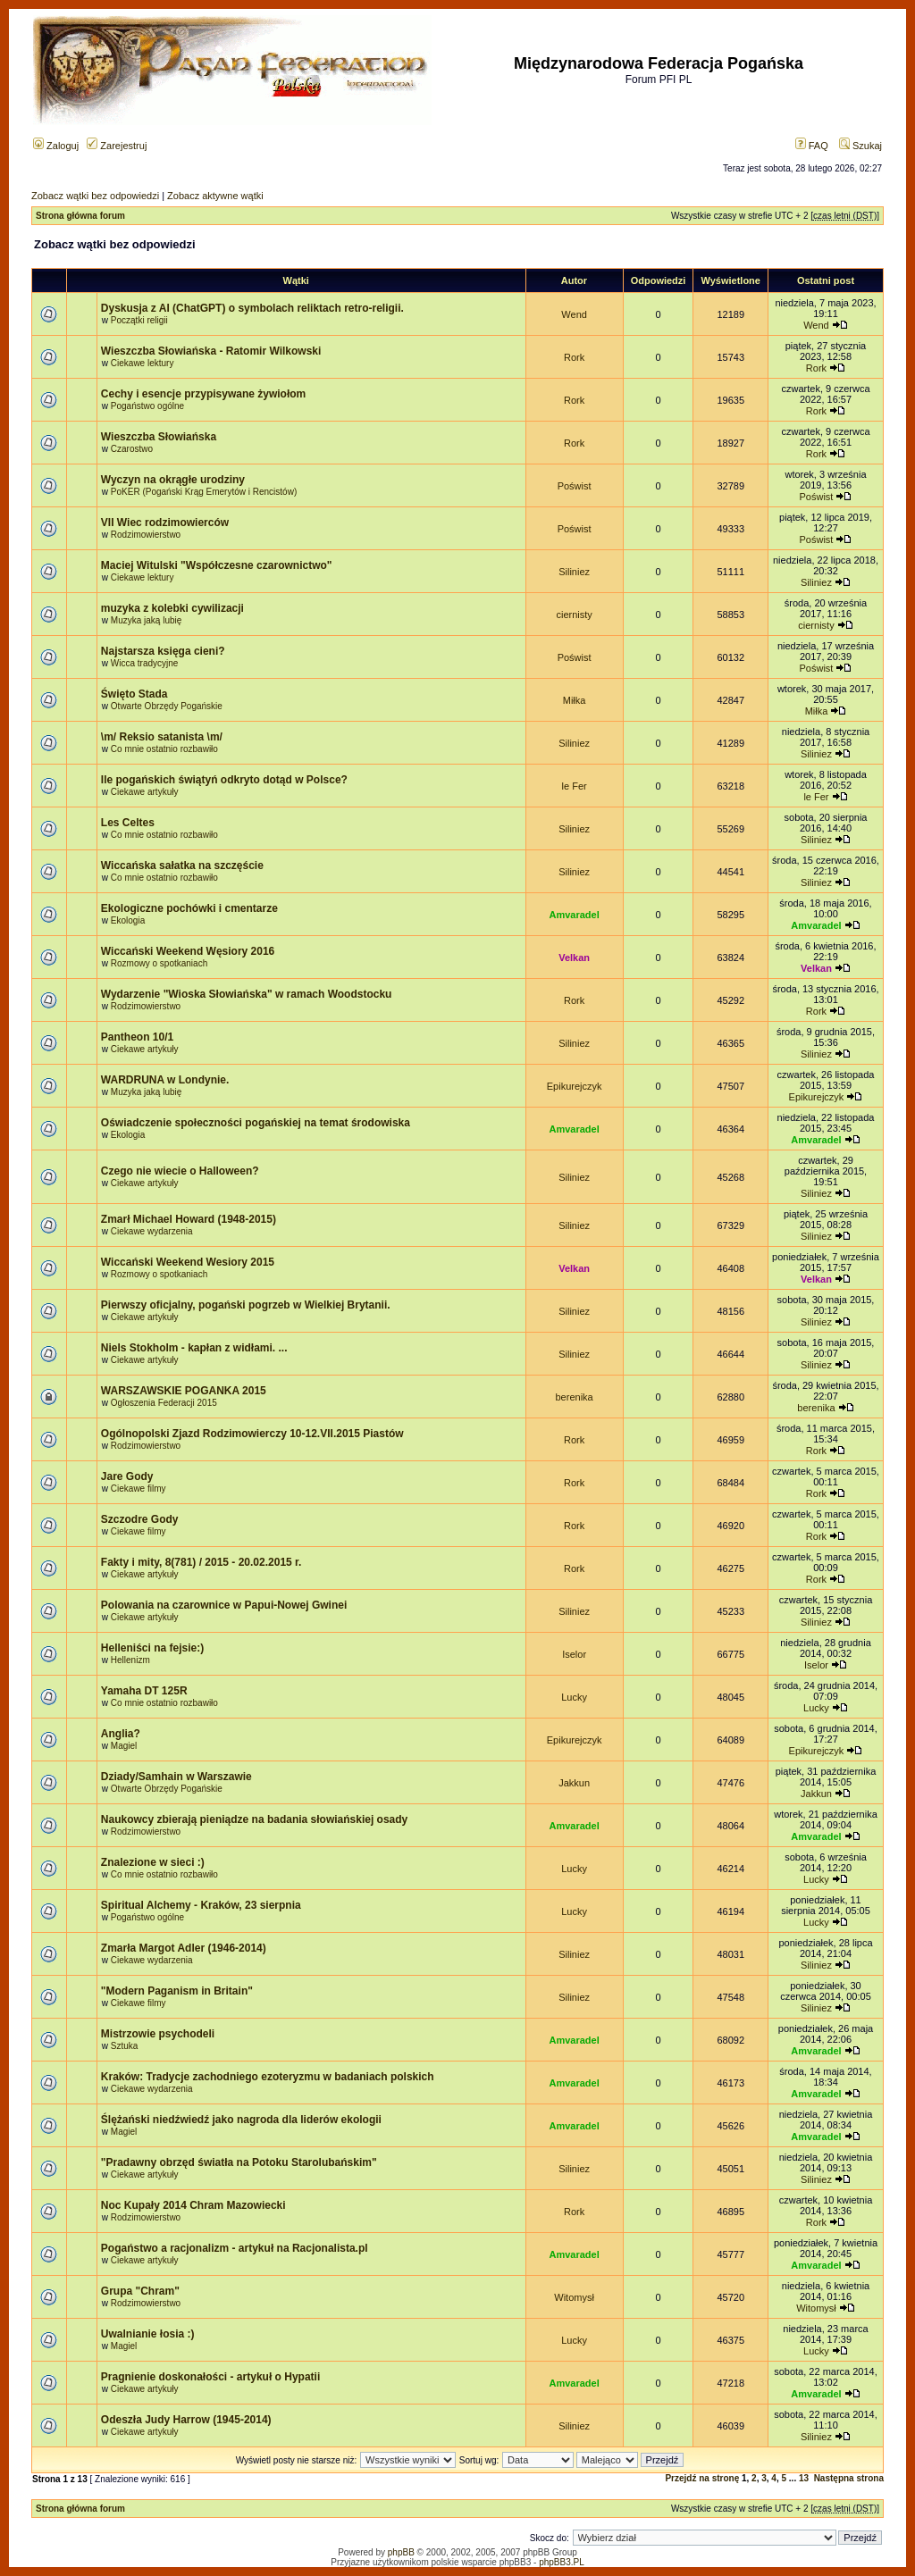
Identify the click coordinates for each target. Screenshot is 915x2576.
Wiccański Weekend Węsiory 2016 (187, 951)
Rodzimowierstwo (145, 534)
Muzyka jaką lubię (146, 620)
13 (804, 2478)
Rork (574, 357)
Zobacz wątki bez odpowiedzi (95, 195)
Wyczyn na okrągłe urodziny (173, 479)
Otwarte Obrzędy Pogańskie (166, 706)
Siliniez (574, 571)
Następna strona (849, 2478)
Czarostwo (132, 449)
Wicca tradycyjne (145, 663)
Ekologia (128, 920)
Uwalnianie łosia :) (148, 2334)
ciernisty (574, 614)
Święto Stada (134, 694)
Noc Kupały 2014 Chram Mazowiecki (193, 2205)
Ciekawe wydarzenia (152, 1231)
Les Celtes (128, 822)
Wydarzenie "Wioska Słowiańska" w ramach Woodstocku (246, 994)
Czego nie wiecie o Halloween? (180, 1171)
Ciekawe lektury (142, 363)
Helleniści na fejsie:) (152, 1648)
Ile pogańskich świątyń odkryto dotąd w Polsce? (224, 780)
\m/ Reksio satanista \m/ (161, 737)
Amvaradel (574, 914)
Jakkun (574, 1782)
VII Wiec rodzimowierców (165, 522)
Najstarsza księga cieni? (163, 651)
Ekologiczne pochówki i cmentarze (189, 908)
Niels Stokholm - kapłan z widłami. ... (194, 1348)
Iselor (574, 1654)
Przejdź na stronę (702, 2478)
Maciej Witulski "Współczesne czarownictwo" (216, 565)
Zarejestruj (117, 145)
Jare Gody (127, 1476)
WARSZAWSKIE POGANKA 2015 (183, 1390)
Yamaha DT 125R (144, 1691)
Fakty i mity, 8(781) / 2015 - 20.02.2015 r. (201, 1562)
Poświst (575, 486)
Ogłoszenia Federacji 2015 (164, 1403)
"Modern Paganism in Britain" (177, 1991)
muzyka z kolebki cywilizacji (172, 608)
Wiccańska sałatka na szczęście (182, 865)
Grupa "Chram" (140, 2291)
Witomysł (574, 2297)
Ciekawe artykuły (145, 792)
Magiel (124, 1746)
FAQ (811, 145)
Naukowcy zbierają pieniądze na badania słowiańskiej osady (254, 1819)
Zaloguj (56, 145)
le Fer (574, 786)
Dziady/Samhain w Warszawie (176, 1776)
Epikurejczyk (574, 1086)
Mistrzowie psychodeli (157, 2034)
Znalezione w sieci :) (153, 1862)
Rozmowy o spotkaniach (159, 963)
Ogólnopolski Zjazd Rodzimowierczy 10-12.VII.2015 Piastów (252, 1433)
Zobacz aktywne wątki (215, 195)
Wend (574, 314)
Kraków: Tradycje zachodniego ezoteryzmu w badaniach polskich (267, 2076)
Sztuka (125, 2046)
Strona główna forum (80, 216)
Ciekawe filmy (138, 1488)
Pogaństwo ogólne (147, 406)
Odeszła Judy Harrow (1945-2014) (186, 2419)
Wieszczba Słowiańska (158, 437)
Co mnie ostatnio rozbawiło (164, 749)
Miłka (574, 700)
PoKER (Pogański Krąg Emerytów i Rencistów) (204, 492)
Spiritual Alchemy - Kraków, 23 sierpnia (201, 1905)
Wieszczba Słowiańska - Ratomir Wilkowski (211, 351)
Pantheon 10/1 (137, 1037)
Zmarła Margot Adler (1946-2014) (183, 1948)
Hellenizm (130, 1660)
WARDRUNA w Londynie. (165, 1080)
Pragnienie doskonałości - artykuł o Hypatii (210, 2377)
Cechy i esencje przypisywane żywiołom (203, 394)
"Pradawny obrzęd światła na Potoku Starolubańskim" (239, 2162)
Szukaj (860, 145)
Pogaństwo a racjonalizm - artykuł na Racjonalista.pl (234, 2248)
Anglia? (120, 1733)
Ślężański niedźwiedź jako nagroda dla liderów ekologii (241, 2119)
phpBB (401, 2552)
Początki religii (139, 320)
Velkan (574, 957)
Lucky (574, 1697)
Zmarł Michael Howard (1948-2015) (188, 1219)
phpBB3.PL (561, 2562)
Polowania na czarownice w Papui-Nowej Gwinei (224, 1605)
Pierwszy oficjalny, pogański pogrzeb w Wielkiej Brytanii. (245, 1305)
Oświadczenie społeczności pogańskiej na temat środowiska (255, 1123)
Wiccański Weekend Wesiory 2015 (187, 1262)
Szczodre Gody (140, 1519)
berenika (574, 1397)
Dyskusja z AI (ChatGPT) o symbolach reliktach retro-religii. (252, 308)
